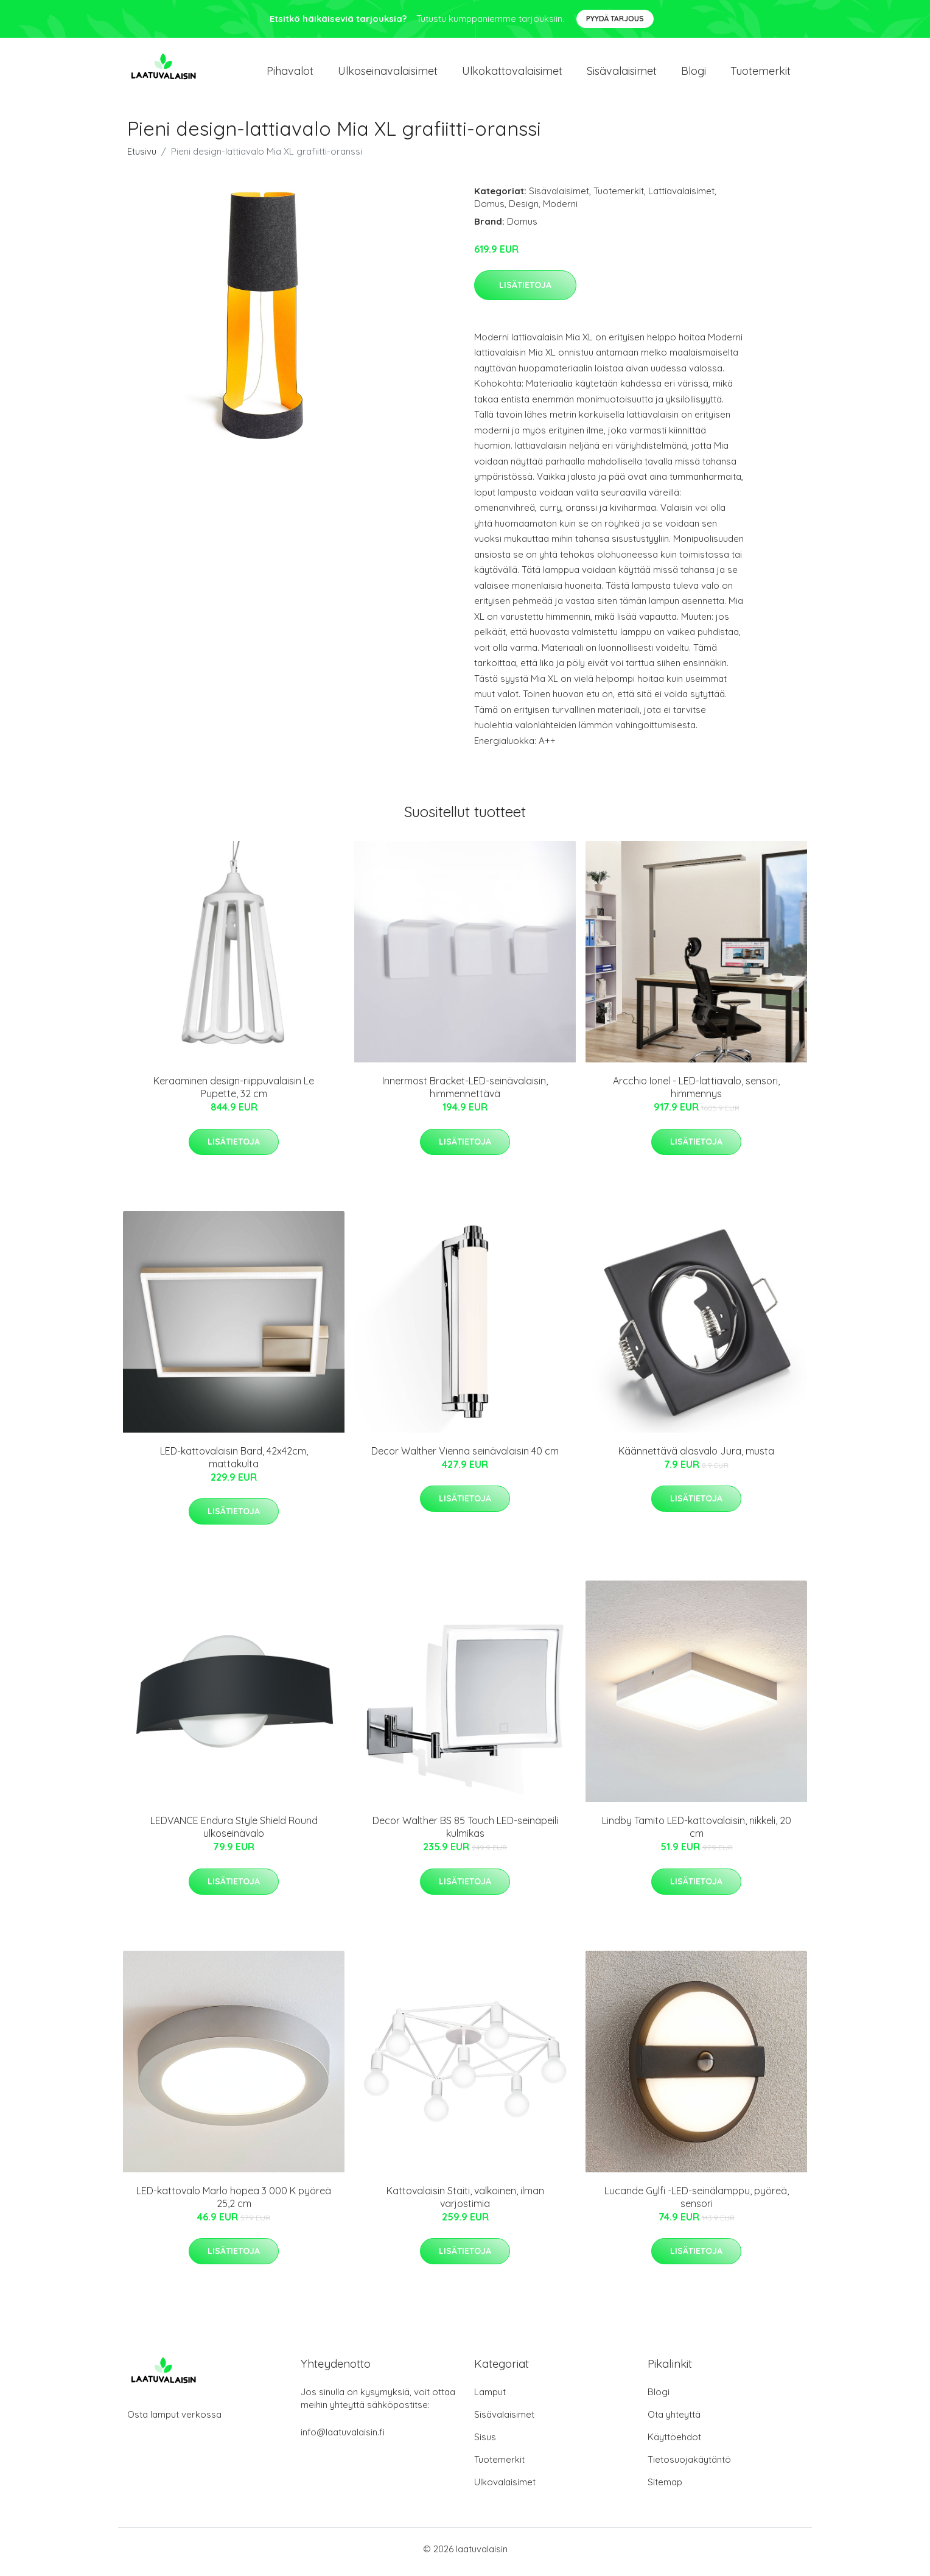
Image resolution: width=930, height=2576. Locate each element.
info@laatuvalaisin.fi (343, 2438)
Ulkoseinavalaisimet (388, 74)
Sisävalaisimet (622, 74)
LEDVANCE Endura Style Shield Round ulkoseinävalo (234, 1833)
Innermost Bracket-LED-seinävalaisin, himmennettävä (465, 1093)
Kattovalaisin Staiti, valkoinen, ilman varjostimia (465, 2203)
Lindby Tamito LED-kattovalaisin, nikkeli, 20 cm (696, 1833)
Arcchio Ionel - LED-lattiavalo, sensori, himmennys (696, 1093)
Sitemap (665, 2488)
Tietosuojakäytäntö (689, 2465)
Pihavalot (290, 74)
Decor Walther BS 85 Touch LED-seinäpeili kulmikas (465, 1833)
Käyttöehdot (674, 2443)
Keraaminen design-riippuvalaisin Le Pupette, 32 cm (233, 1093)
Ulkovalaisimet (505, 2488)
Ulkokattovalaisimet (512, 74)
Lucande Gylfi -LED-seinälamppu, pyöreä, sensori (696, 2203)
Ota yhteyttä (674, 2420)
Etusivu (141, 157)
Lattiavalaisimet (681, 197)
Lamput (490, 2398)
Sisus (485, 2443)
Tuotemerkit (760, 74)
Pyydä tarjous (615, 18)
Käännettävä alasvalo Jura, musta (696, 1457)
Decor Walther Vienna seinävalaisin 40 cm (465, 1457)
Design (524, 210)
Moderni (560, 210)
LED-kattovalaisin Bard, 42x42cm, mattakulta (234, 1463)
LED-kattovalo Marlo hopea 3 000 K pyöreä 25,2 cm (233, 2203)
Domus (489, 210)
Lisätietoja (525, 291)
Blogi (693, 74)
